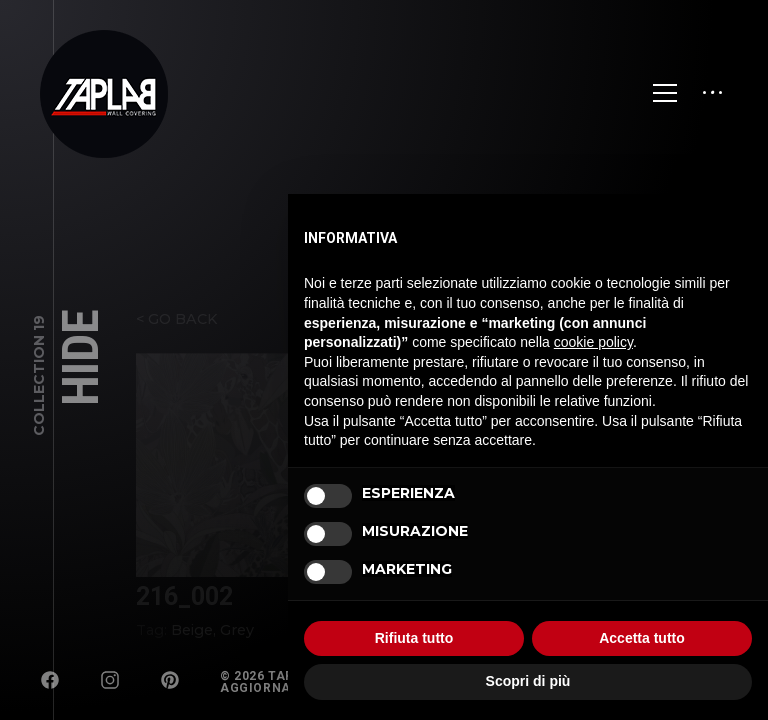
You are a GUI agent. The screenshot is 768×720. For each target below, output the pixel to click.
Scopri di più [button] (528, 681)
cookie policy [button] (593, 342)
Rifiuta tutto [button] (414, 638)
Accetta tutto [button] (642, 638)
